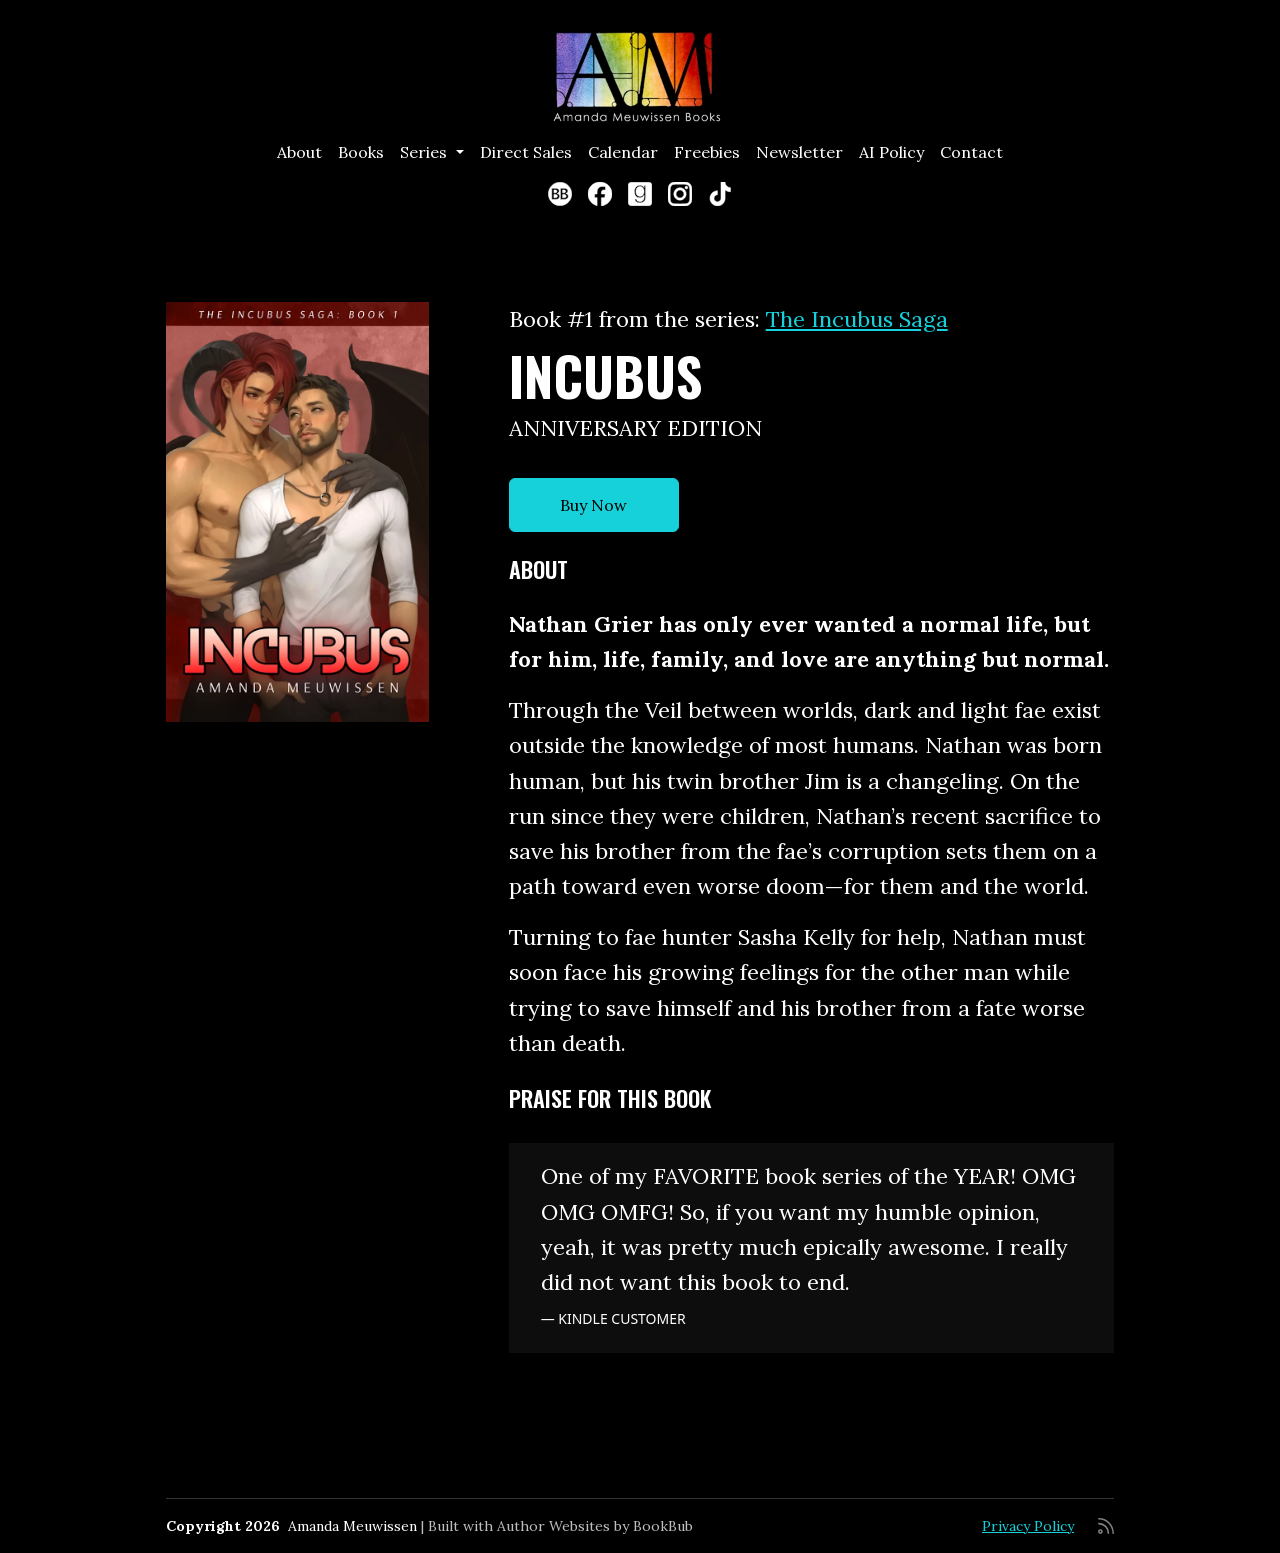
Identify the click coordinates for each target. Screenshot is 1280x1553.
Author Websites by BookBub (595, 1526)
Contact (971, 152)
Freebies (707, 152)
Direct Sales (526, 152)
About (299, 152)
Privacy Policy (1028, 1526)
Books (361, 152)
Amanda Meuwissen (352, 1526)
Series (425, 152)
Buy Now (593, 505)
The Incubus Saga (857, 319)
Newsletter (799, 152)
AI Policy (891, 152)
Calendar (623, 152)
